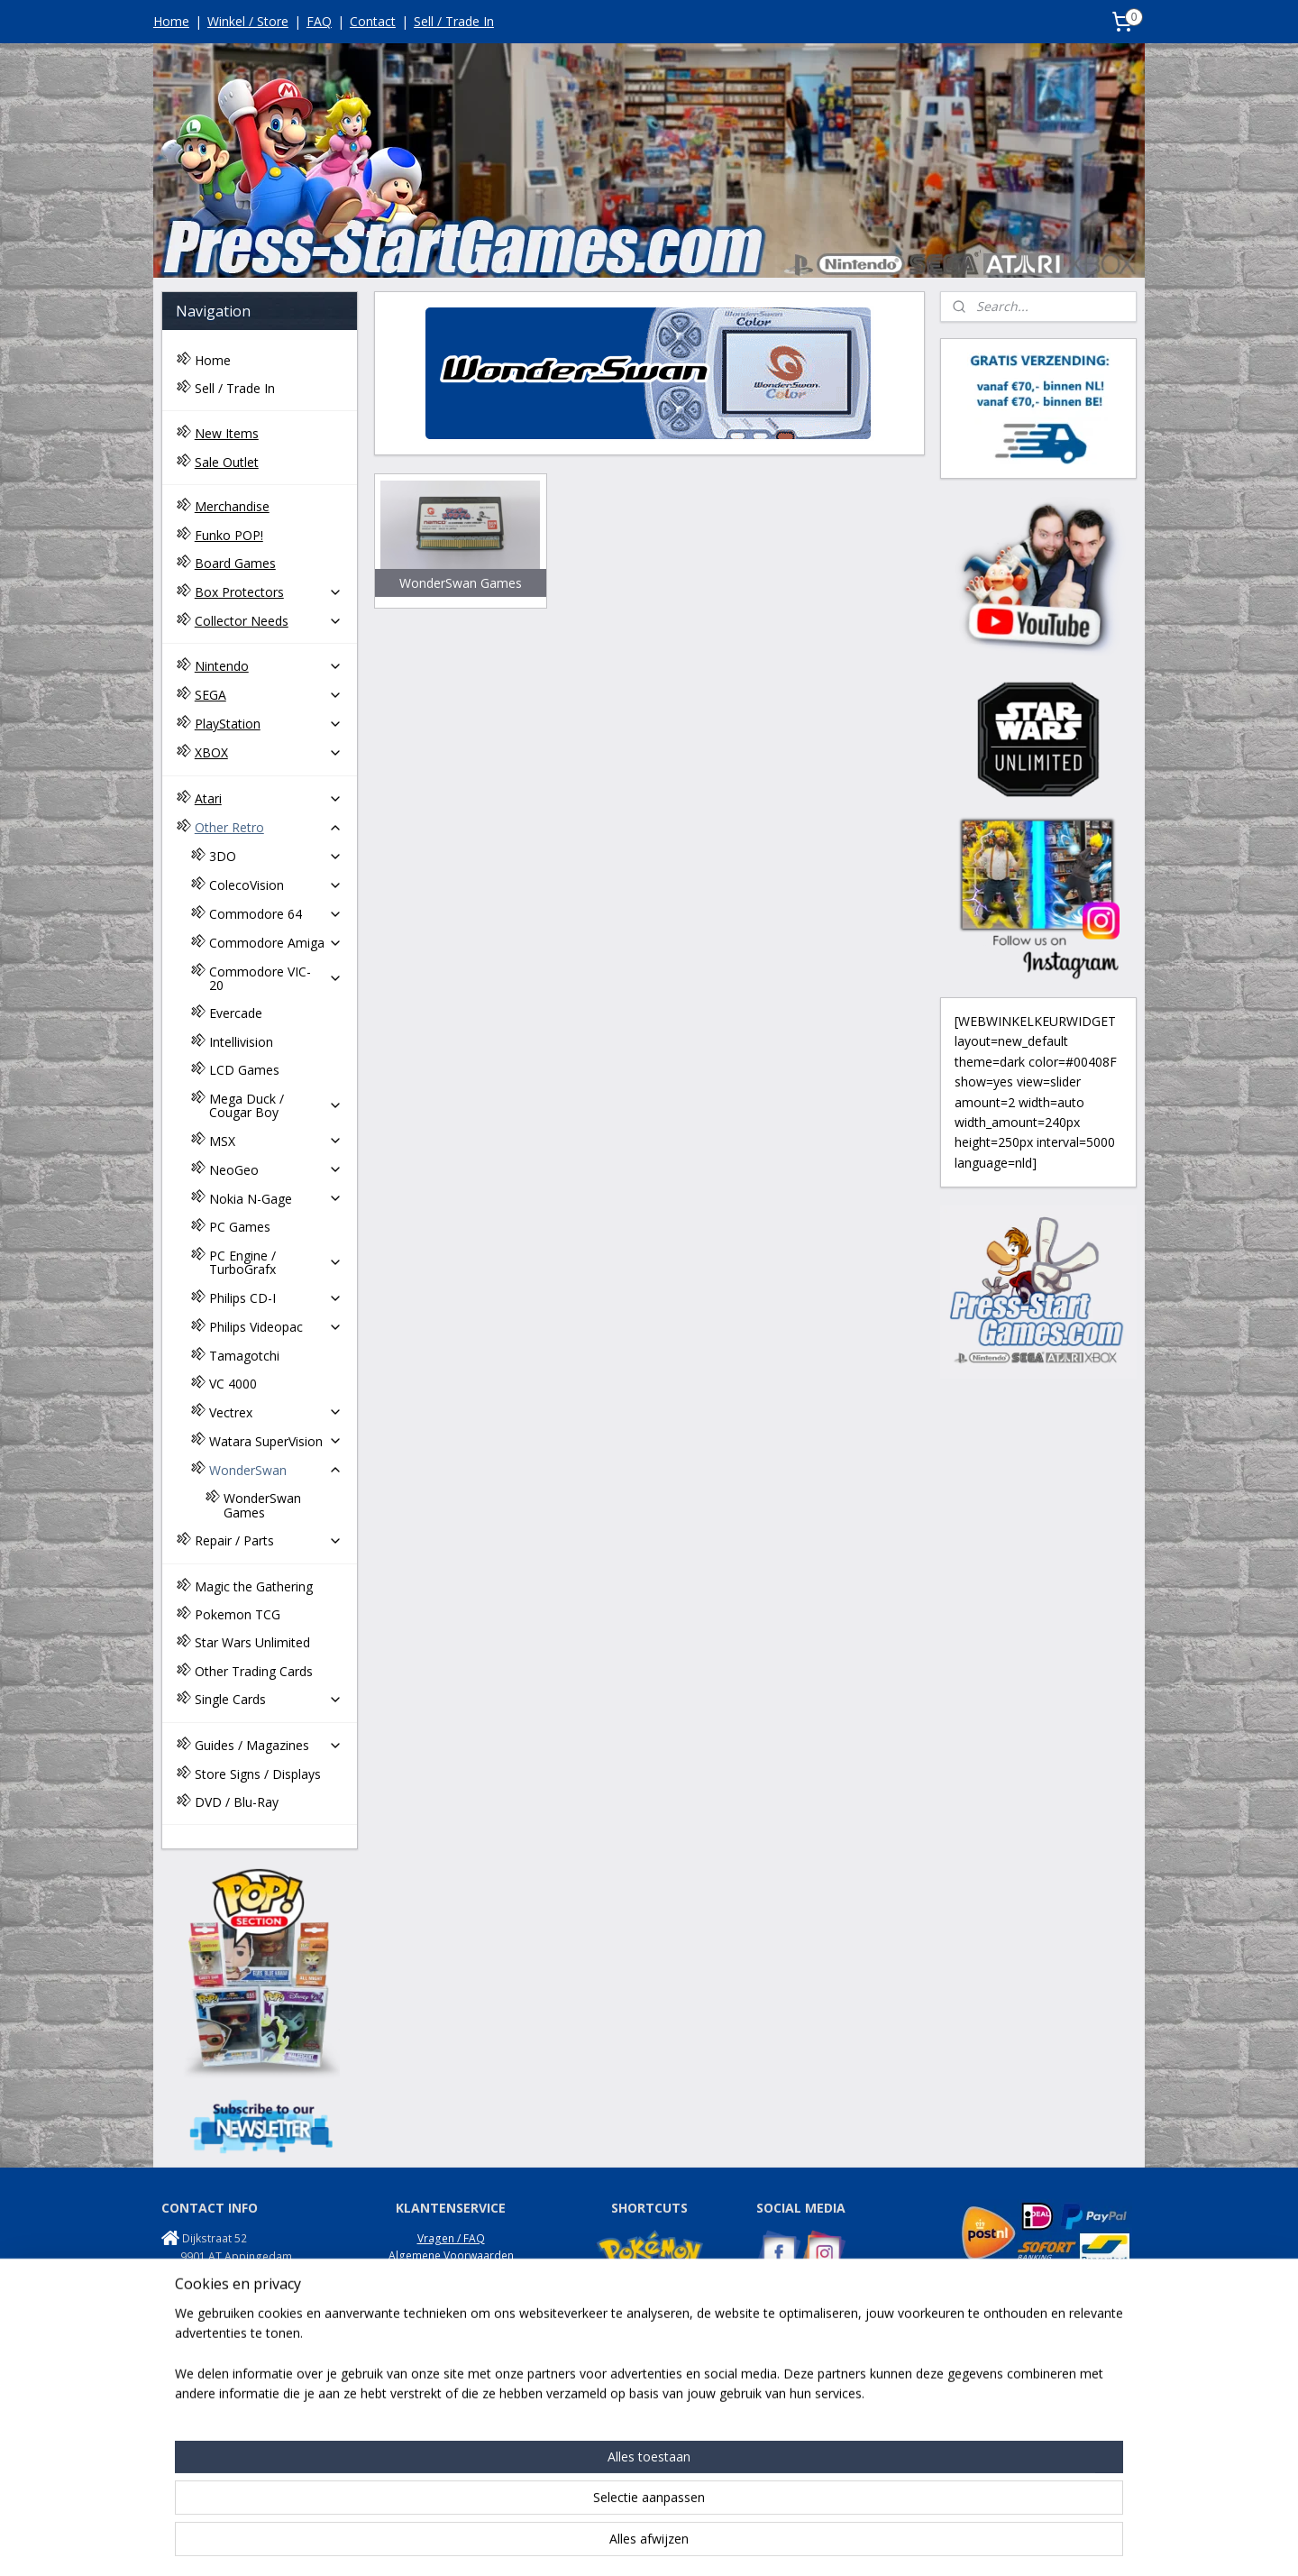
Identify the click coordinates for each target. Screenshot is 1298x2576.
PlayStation (269, 723)
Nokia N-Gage (276, 1198)
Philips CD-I (276, 1297)
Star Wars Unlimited (252, 1642)
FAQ (319, 21)
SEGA (269, 694)
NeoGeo (276, 1169)
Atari (269, 798)
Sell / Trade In (454, 21)
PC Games (239, 1226)
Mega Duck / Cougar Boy (276, 1105)
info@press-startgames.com (257, 2291)
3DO (276, 856)
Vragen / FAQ (451, 2238)
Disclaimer (451, 2342)
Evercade (235, 1013)
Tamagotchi (244, 1355)
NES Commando (797, 2387)
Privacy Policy (450, 2272)
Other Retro (269, 827)
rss (628, 2543)
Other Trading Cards (254, 1671)
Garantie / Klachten (451, 2307)
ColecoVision (276, 885)
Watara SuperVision (276, 1441)
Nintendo (269, 665)
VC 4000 (233, 1383)
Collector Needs (269, 620)
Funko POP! (229, 535)
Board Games (235, 563)
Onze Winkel (450, 2324)
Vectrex (276, 1412)
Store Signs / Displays (258, 1774)
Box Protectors (269, 591)
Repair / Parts (269, 1540)
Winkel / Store (247, 21)
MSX (276, 1141)
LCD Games (244, 1069)
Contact (373, 21)
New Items (227, 433)
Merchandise (232, 506)
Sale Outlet (227, 462)
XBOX (269, 752)
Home (171, 21)
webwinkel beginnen (697, 2543)
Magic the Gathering (254, 1586)
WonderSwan (276, 1470)
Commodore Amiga (276, 942)
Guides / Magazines (269, 1745)
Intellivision (241, 1041)
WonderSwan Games (262, 1505)
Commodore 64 (276, 913)
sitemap (590, 2543)
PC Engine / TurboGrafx (276, 1262)
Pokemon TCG (237, 1614)
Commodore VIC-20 (276, 978)
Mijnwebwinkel (854, 2543)
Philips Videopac (276, 1326)
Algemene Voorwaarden (451, 2255)
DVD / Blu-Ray (237, 1802)
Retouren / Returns (450, 2289)
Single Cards (269, 1699)
